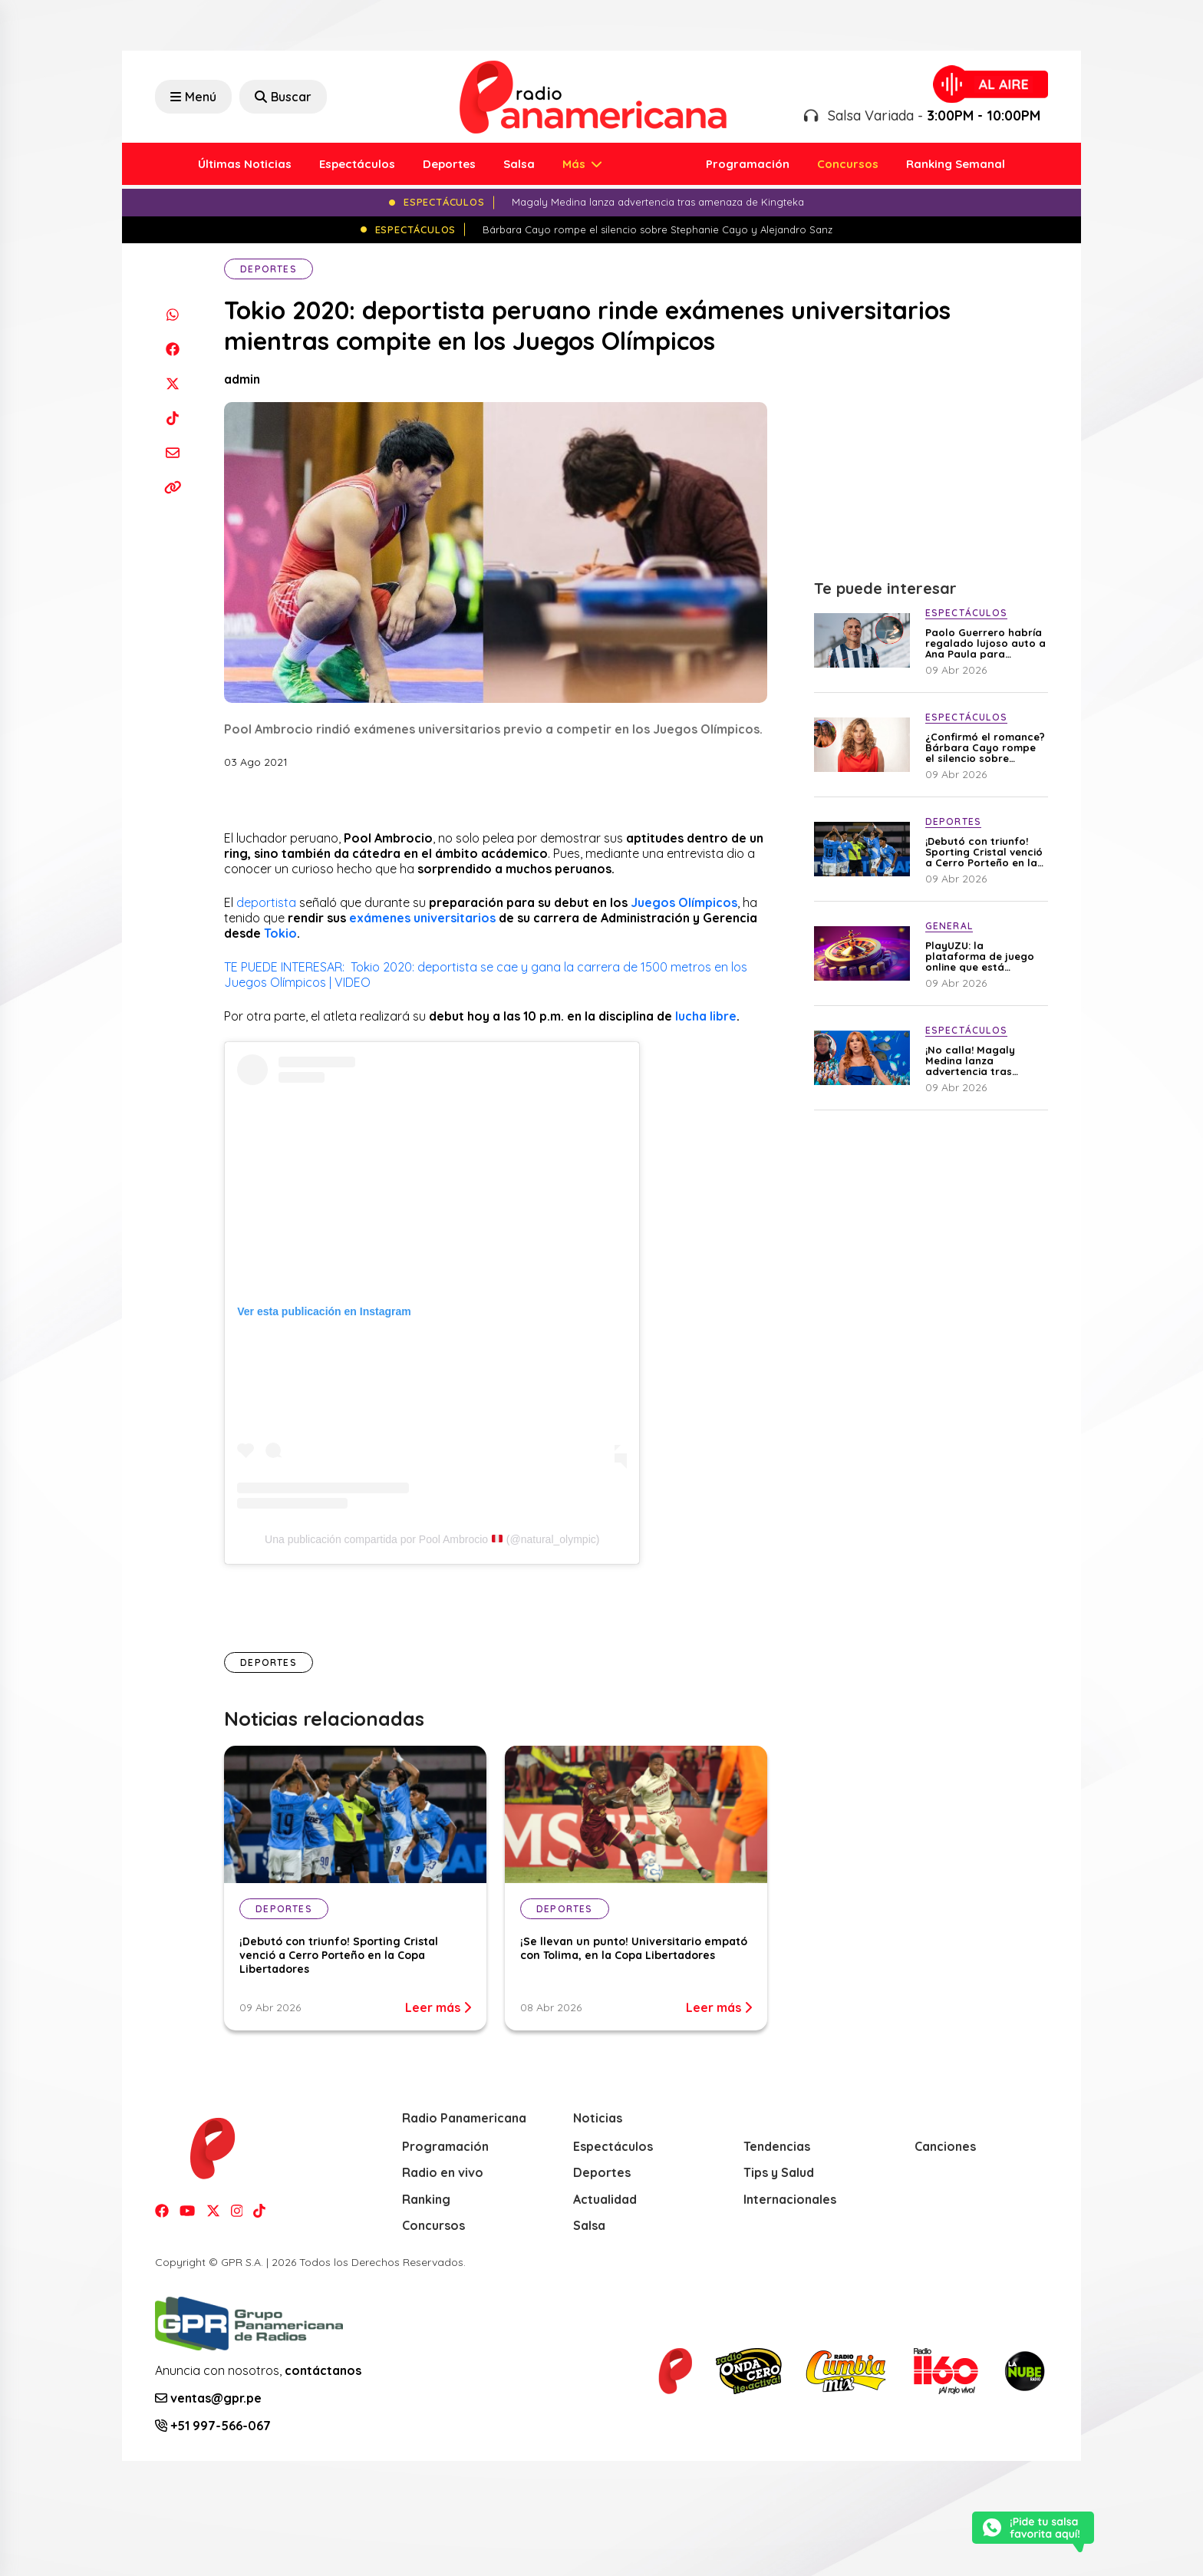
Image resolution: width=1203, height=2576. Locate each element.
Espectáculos (357, 164)
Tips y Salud (778, 2172)
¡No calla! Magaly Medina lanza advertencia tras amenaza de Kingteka (981, 1060)
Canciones (945, 2146)
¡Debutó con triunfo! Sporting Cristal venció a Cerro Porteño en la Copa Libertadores (338, 1955)
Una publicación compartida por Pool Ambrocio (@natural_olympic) (432, 1539)
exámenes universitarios (422, 917)
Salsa (519, 164)
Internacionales (789, 2199)
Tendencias (776, 2146)
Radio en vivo (442, 2172)
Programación (747, 164)
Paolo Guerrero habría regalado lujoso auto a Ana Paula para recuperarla (985, 643)
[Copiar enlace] (172, 487)
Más (575, 164)
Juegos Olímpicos (684, 902)
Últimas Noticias (245, 164)
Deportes (449, 164)
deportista (266, 902)
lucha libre (706, 1016)
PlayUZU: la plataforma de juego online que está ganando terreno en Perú (979, 956)
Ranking (426, 2199)
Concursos (847, 164)
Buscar (283, 96)
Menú (193, 96)
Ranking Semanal (955, 164)
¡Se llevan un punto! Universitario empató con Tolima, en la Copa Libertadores (633, 1948)
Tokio (280, 933)
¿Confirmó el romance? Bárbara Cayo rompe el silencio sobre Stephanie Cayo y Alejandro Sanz (985, 747)
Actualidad (605, 2199)
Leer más (438, 2007)
